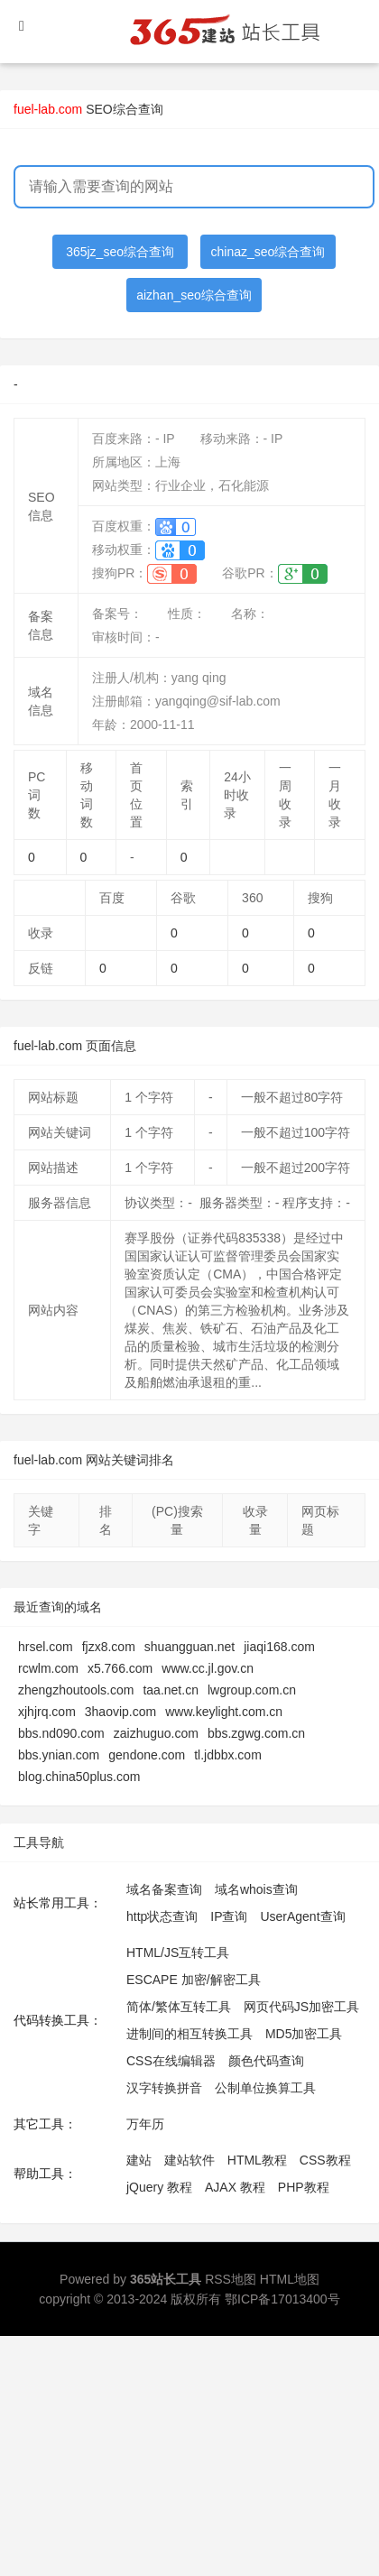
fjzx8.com (108, 1646)
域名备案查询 (164, 1889)
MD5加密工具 (304, 2034)
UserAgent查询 (302, 1916)
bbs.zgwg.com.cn (256, 1733)
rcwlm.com (48, 1668)
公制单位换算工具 (265, 2088)
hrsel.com (45, 1646)
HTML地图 (289, 2279)
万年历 (145, 2124)
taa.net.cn (171, 1690)
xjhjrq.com (47, 1711)
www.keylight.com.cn (223, 1711)
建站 (139, 2160)
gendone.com (146, 1755)
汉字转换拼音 (164, 2088)
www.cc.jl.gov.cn (208, 1668)
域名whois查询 (256, 1889)
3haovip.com (120, 1711)
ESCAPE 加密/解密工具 (193, 1979)
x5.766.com (120, 1668)
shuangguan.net (189, 1646)
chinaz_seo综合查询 (268, 252)
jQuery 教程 (159, 2187)
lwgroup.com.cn (252, 1690)
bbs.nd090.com (61, 1733)
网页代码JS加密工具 (301, 2006)
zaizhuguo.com (156, 1733)
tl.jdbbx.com (228, 1755)
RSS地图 (230, 2279)
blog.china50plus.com (79, 1776)
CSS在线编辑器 (171, 2061)
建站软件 (189, 2160)
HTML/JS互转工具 (177, 1952)
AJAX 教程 (235, 2187)
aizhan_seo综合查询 (194, 295)
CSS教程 (325, 2160)
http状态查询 (162, 1916)
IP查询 (228, 1916)
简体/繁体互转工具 (178, 2006)
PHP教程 (303, 2187)
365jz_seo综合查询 (120, 252)
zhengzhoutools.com (76, 1690)
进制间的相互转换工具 (189, 2034)
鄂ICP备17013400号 (282, 2299)
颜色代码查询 (266, 2061)
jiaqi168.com (279, 1646)
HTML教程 (257, 2160)
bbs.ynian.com (58, 1755)
